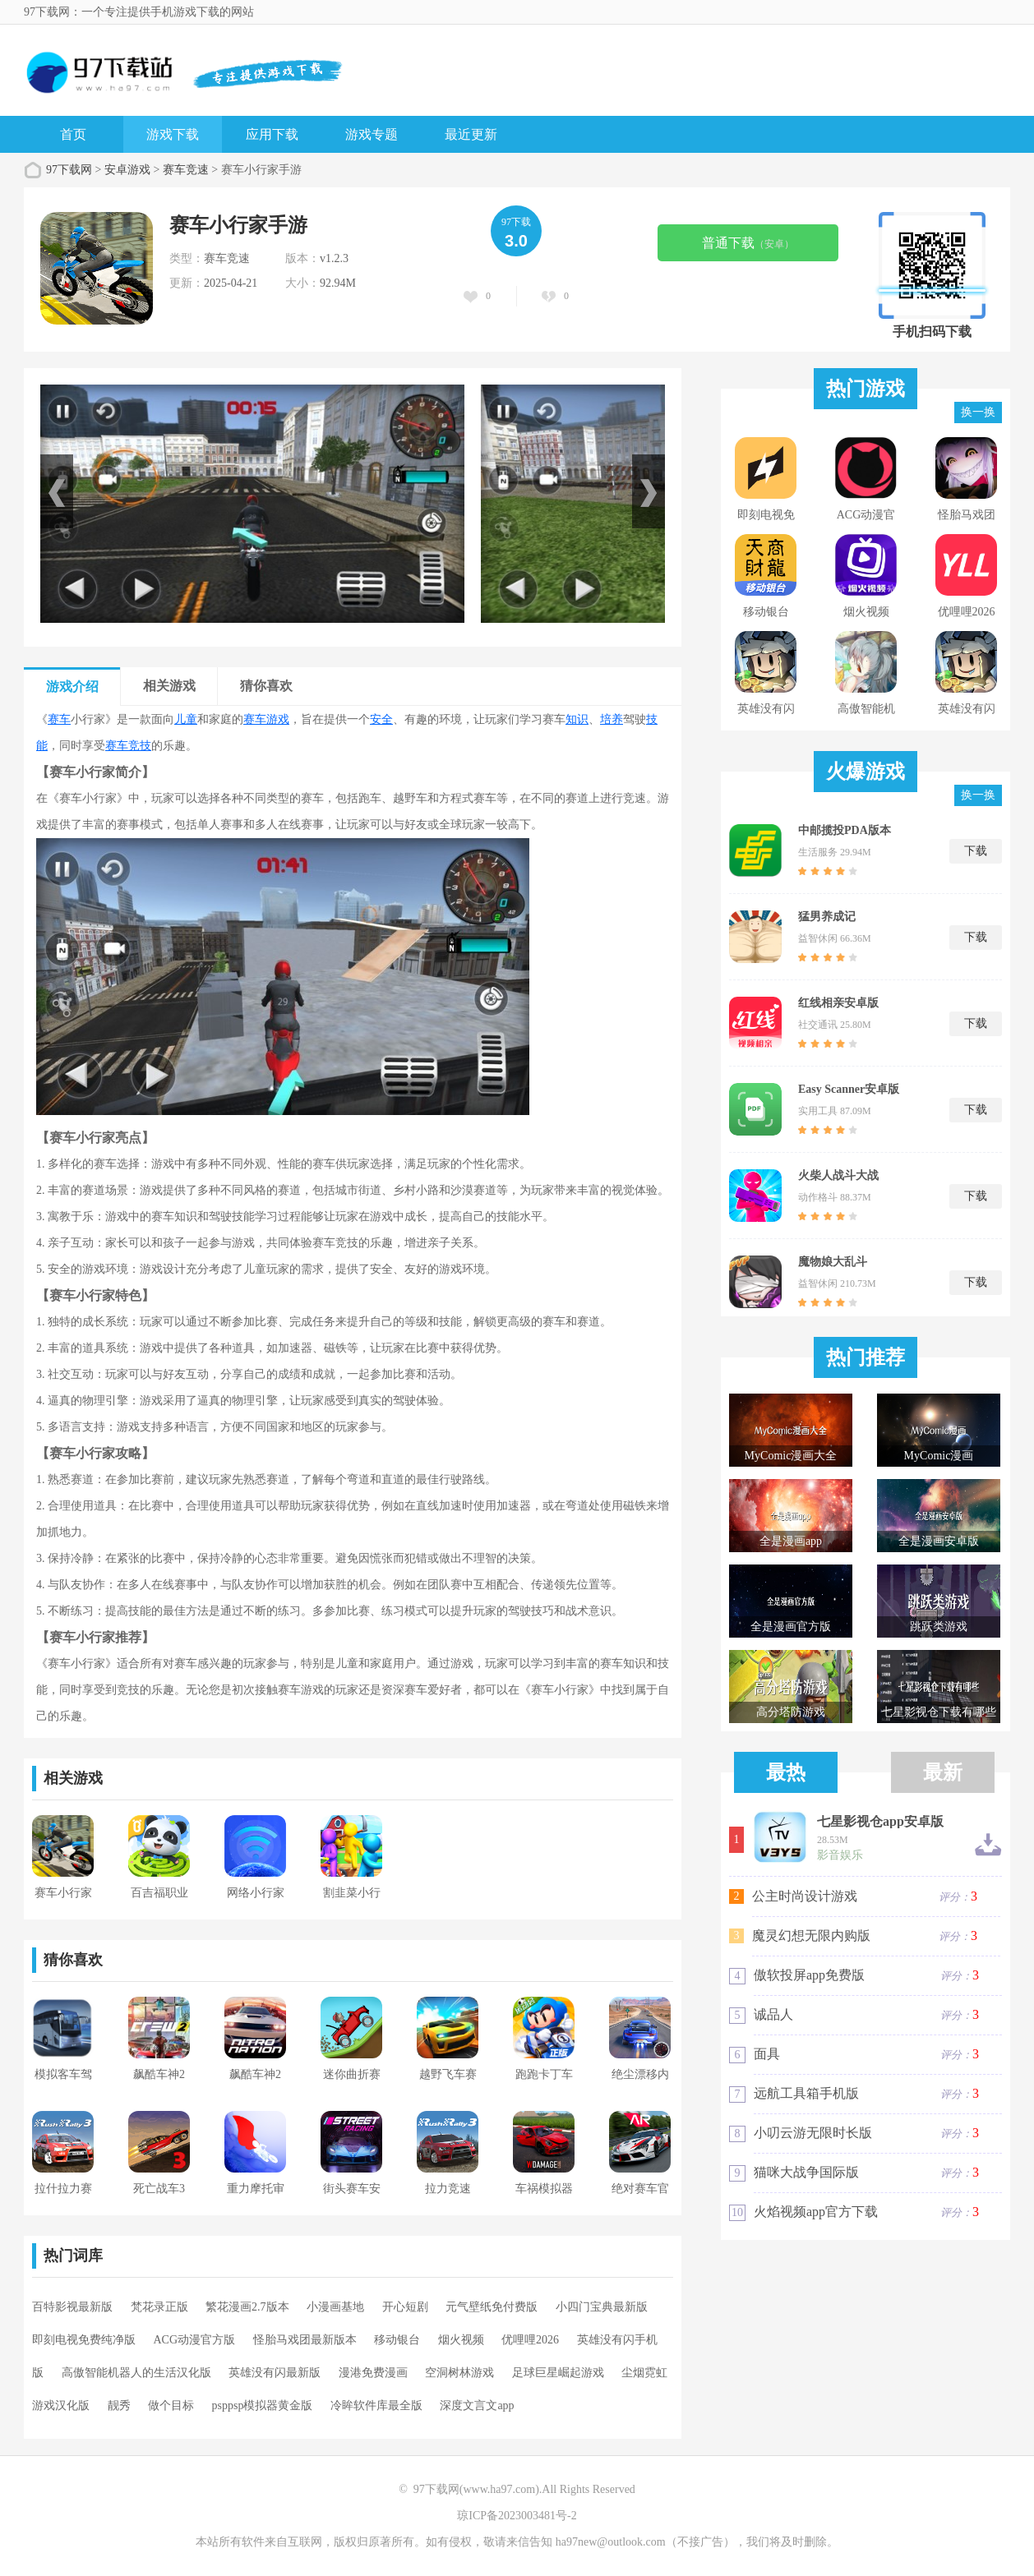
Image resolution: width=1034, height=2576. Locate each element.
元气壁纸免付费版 (491, 2307)
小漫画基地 (335, 2307)
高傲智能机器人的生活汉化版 (136, 2372)
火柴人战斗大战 (838, 1175)
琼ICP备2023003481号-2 (516, 2515)
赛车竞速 (186, 170)
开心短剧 (405, 2307)
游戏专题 (371, 134)
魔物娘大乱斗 (832, 1262)
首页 (73, 134)
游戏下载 (172, 134)
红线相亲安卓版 (838, 1003)
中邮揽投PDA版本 (844, 830)
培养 (611, 719)
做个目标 (171, 2405)
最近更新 (471, 134)
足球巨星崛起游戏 (558, 2372)
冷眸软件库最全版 (376, 2405)
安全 (381, 719)
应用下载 (272, 134)
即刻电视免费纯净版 (84, 2340)
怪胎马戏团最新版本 (305, 2340)
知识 (577, 719)
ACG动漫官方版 (195, 2340)
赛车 (59, 719)
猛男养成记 (827, 916)
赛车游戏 (266, 719)
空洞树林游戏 (459, 2372)
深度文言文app (477, 2405)
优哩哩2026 (530, 2340)
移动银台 (397, 2340)
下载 (975, 851)
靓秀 (119, 2405)
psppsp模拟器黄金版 (262, 2405)
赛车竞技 (128, 746)
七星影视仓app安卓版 (880, 1821)
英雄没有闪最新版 (274, 2372)
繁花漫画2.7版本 (247, 2307)
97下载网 (69, 170)
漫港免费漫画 (373, 2372)
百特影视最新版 (72, 2307)
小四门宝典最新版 (602, 2307)
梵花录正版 (159, 2307)
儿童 (185, 719)
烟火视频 (461, 2340)
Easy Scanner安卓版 (848, 1089)
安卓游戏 (127, 170)
